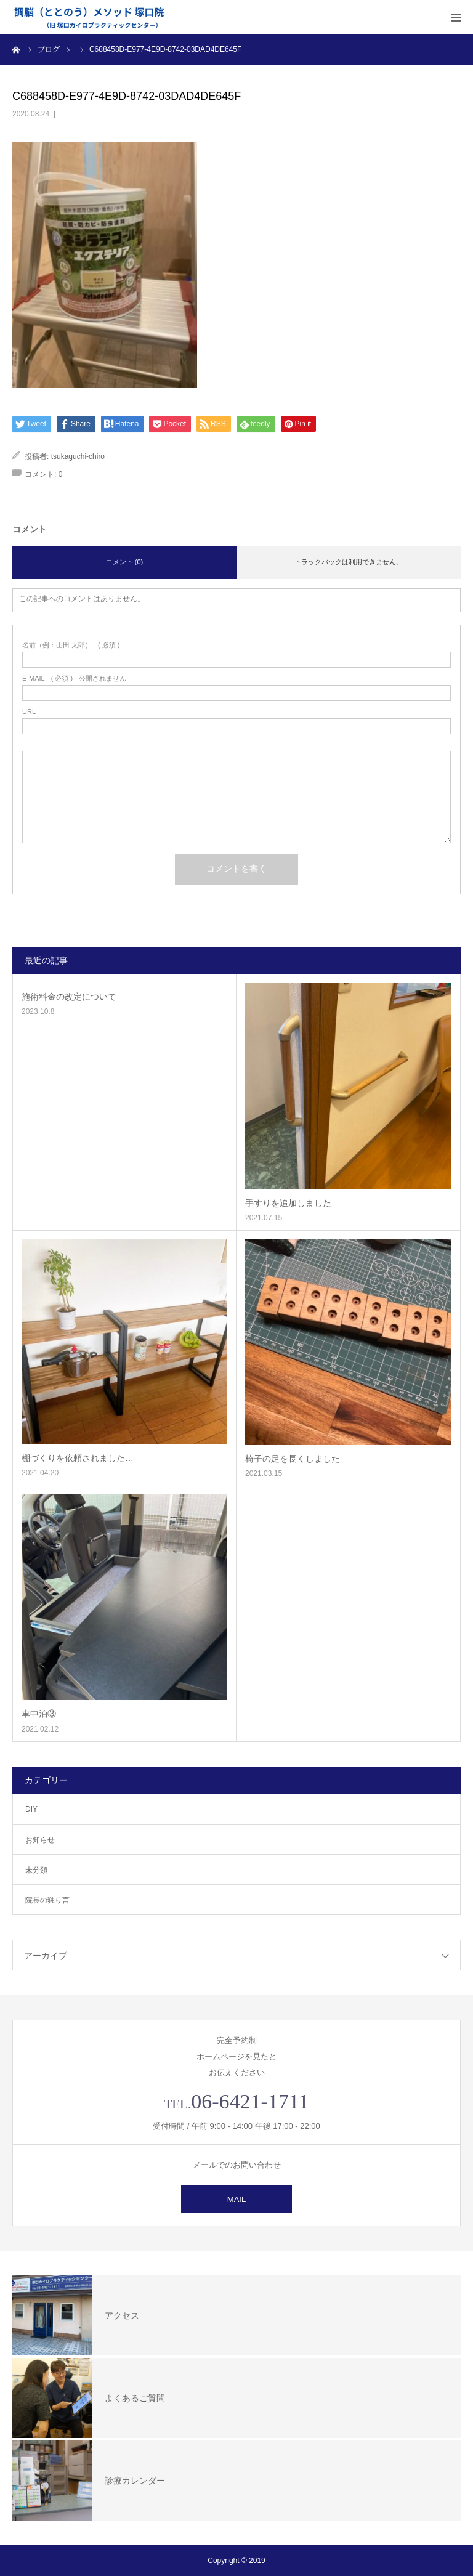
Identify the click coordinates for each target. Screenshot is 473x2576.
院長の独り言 (47, 1900)
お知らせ (40, 1840)
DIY (31, 1809)
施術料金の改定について (69, 997)
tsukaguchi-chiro (78, 456)
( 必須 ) (71, 645)
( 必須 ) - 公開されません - (76, 678)
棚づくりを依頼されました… (78, 1458)
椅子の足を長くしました (292, 1459)
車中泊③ (39, 1714)
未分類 (36, 1870)
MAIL (236, 2199)
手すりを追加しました (288, 1203)
